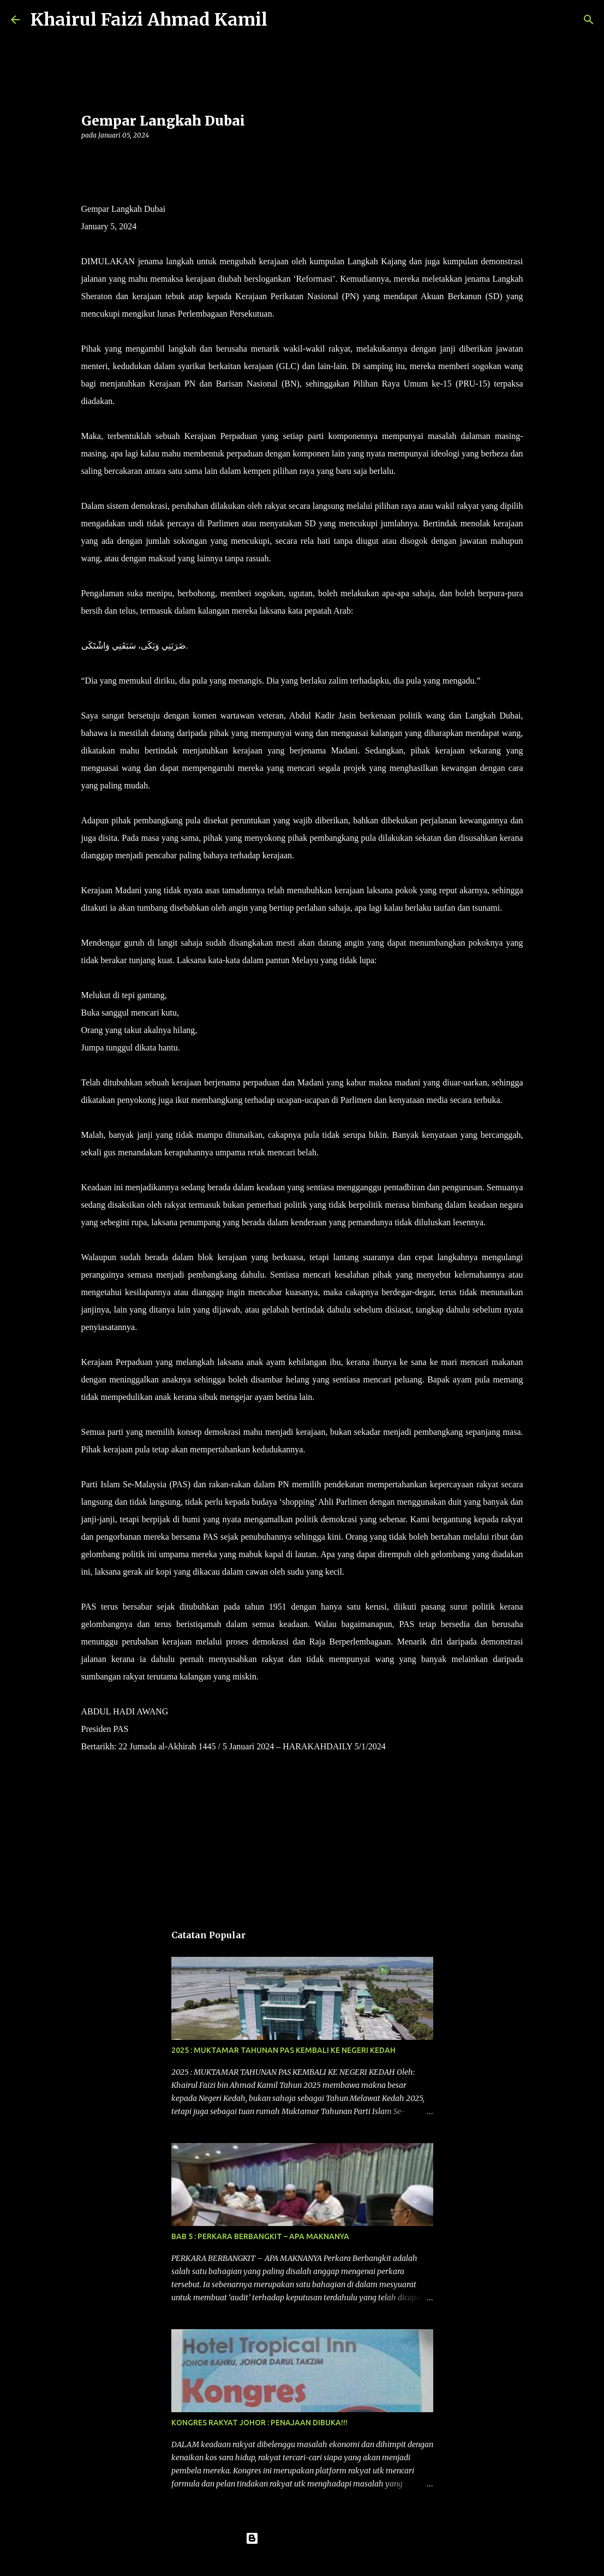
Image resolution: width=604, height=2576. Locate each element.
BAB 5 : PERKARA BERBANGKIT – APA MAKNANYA (260, 2236)
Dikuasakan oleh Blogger (302, 2538)
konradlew (324, 2560)
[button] (87, 157)
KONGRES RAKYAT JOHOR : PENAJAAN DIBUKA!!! (259, 2422)
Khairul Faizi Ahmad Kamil (149, 20)
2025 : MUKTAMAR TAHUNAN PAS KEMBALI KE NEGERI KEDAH (283, 2050)
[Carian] (282, 20)
